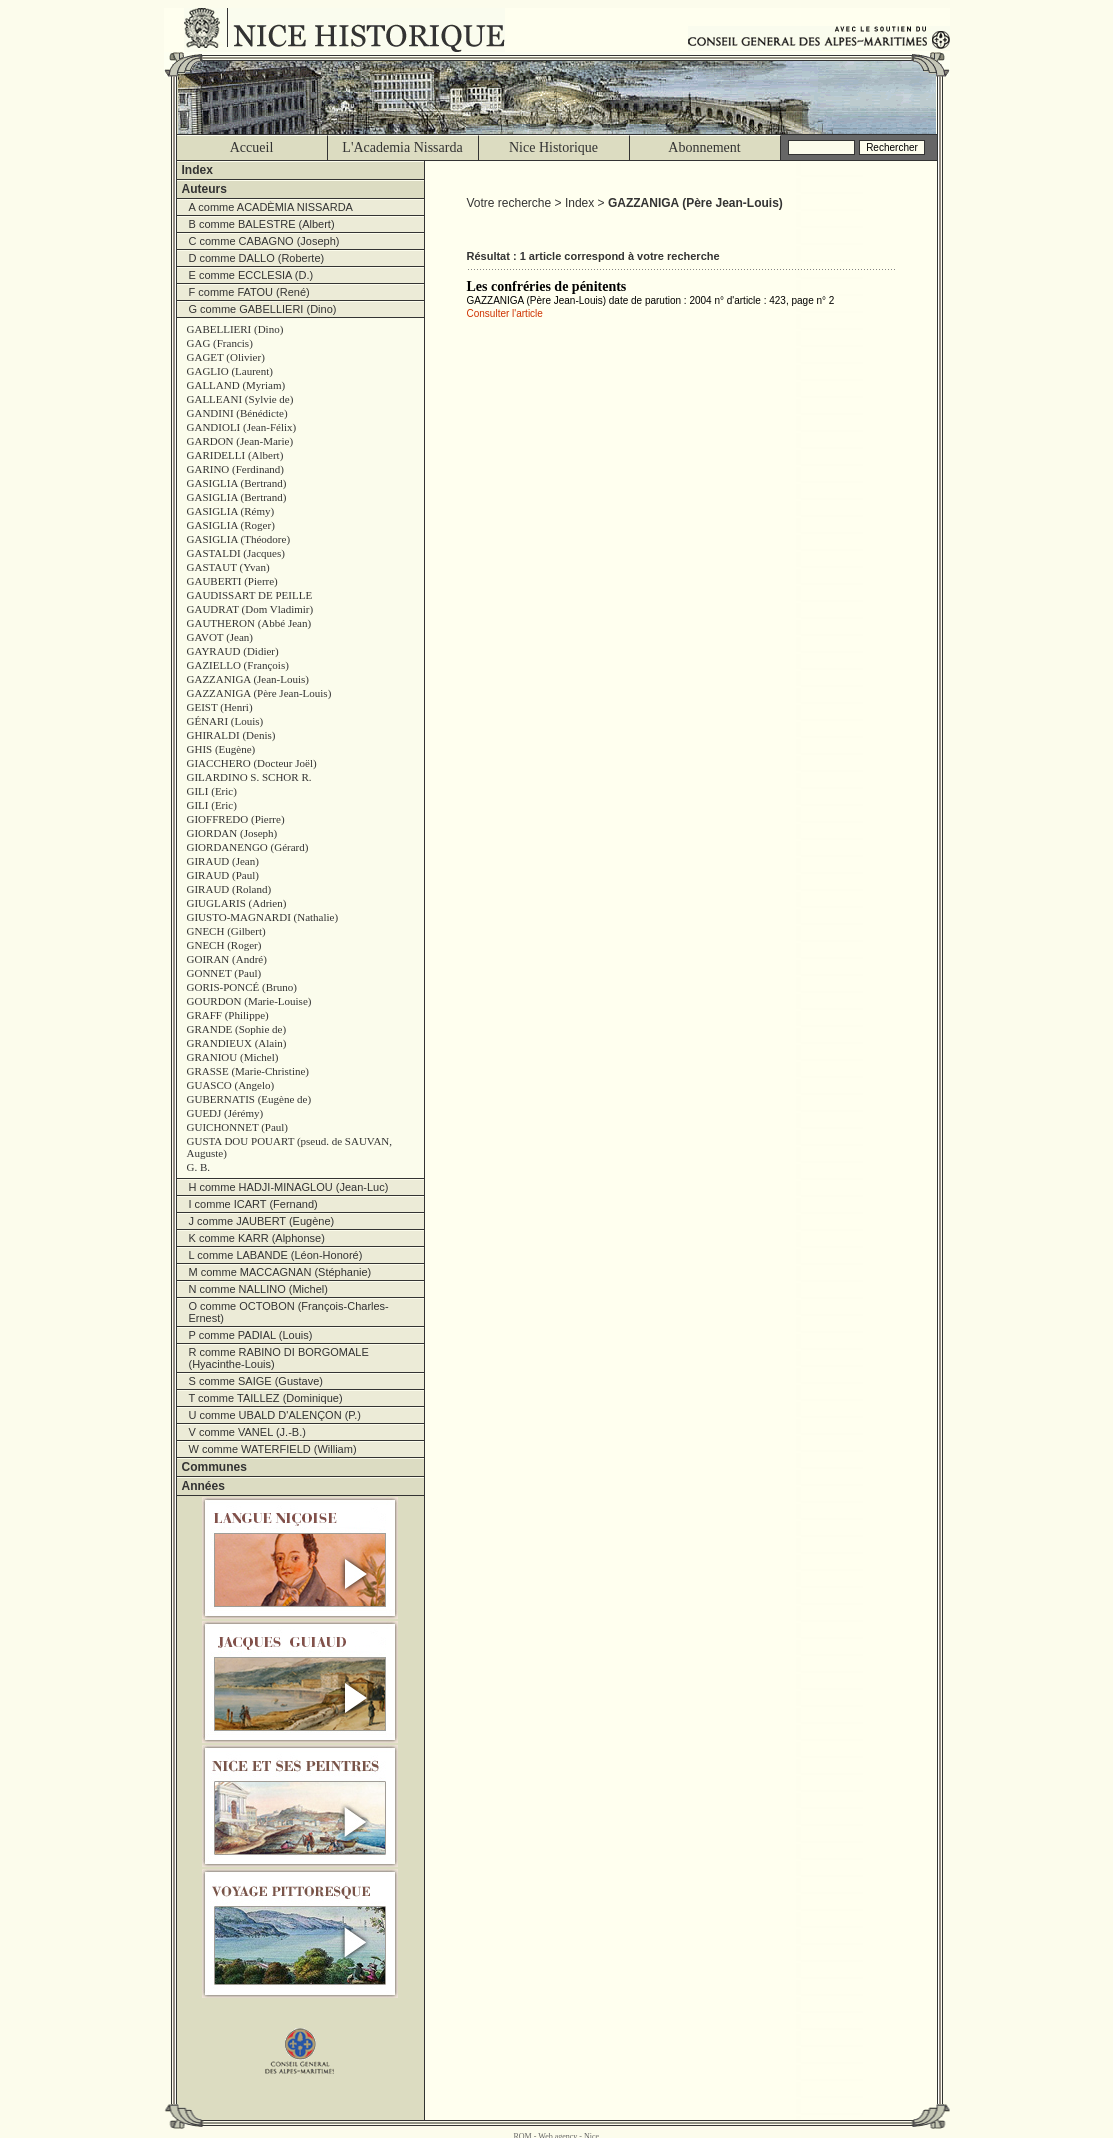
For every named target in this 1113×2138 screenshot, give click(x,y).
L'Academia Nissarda (402, 147)
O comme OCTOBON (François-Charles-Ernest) (289, 1312)
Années (203, 1486)
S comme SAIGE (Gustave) (256, 1381)
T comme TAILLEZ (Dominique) (266, 1398)
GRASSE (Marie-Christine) (248, 1071)
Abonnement (704, 147)
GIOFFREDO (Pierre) (236, 819)
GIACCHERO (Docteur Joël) (252, 763)
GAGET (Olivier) (226, 357)
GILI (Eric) (212, 791)
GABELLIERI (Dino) (235, 329)
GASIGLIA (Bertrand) (237, 483)
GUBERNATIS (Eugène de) (249, 1099)
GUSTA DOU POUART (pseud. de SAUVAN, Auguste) (290, 1147)
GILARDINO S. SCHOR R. (249, 777)
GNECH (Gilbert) (226, 931)
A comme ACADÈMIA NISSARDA (271, 207)
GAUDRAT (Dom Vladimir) (250, 609)
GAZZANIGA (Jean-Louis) (248, 679)
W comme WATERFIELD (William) (273, 1449)
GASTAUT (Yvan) (228, 567)
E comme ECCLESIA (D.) (251, 275)
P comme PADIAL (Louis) (251, 1335)
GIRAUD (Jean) (223, 861)
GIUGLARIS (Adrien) (237, 903)
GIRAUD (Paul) (223, 875)
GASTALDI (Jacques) (236, 553)
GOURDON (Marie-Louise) (249, 1001)
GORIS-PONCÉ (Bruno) (242, 987)
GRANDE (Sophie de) (237, 1029)
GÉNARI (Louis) (225, 721)
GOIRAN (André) (227, 959)
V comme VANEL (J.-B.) (247, 1432)
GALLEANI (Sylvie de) (240, 399)
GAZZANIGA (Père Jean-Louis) (259, 693)
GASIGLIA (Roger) (231, 525)
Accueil (252, 147)
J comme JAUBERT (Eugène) (262, 1221)
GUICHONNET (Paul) (238, 1127)
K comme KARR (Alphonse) (257, 1238)
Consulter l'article (505, 313)
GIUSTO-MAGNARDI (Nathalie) (263, 917)
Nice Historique (553, 147)
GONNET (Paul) (224, 973)
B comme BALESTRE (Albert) (262, 224)
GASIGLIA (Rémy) (231, 511)
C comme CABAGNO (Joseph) (264, 241)
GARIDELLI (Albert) (235, 455)
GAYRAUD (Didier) (233, 651)
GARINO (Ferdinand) (235, 469)
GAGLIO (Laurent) (230, 371)
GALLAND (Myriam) (236, 385)
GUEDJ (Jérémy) (225, 1113)
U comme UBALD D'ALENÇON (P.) (275, 1415)
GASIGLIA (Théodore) (239, 539)
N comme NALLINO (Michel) (258, 1289)
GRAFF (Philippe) (228, 1015)
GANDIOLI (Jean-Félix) (242, 427)
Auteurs (204, 189)
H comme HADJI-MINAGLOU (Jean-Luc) (289, 1187)
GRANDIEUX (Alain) (237, 1043)
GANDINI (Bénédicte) (237, 413)
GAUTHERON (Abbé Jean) (249, 623)
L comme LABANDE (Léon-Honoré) (276, 1255)
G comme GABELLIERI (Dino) (263, 309)
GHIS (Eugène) (221, 749)
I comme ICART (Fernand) (253, 1204)
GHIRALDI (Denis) (231, 735)
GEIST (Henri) (220, 707)
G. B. (199, 1167)
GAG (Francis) (220, 343)
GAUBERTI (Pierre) (232, 581)
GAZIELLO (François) (238, 665)
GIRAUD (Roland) (229, 889)
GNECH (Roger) (224, 945)
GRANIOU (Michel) (233, 1057)
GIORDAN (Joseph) (232, 833)
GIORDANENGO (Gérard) (248, 847)
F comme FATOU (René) (249, 292)
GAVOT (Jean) (220, 637)
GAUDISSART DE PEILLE (250, 595)
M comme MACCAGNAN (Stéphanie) (280, 1272)
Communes (214, 1467)
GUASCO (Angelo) (231, 1085)
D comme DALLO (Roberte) (257, 258)
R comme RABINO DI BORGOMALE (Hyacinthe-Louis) (279, 1358)
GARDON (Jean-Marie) (240, 441)
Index (197, 170)
